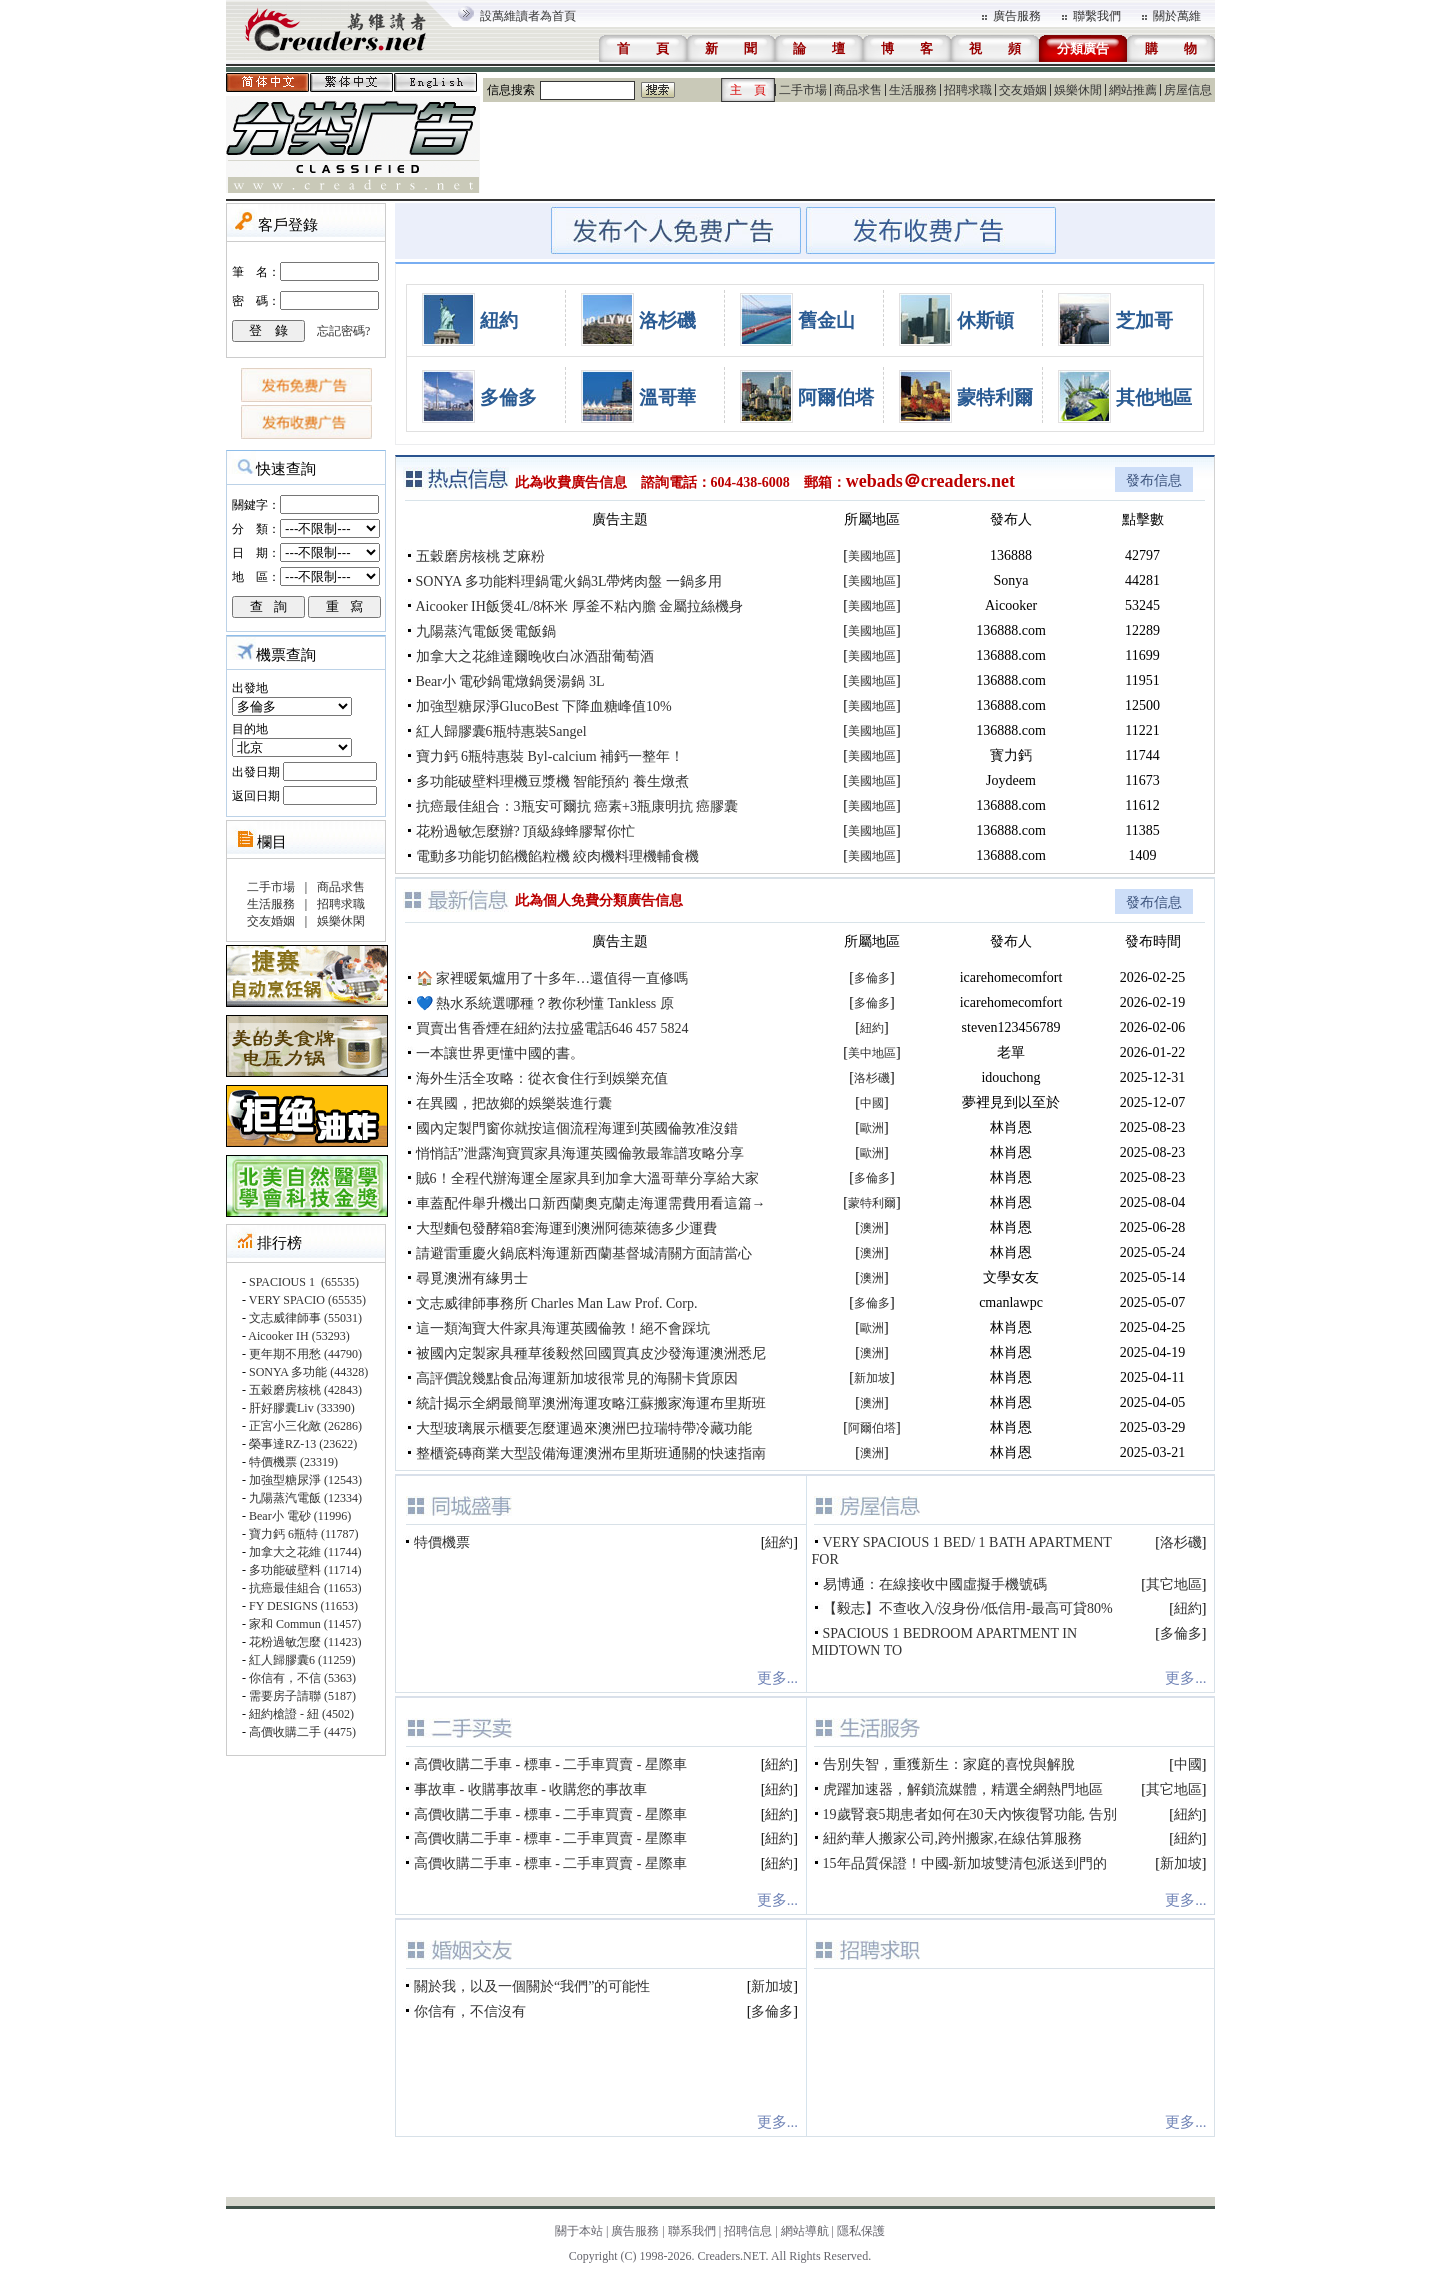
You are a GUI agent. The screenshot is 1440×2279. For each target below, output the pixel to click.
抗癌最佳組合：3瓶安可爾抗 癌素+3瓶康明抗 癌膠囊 (577, 806)
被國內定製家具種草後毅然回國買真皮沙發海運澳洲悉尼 (591, 1353)
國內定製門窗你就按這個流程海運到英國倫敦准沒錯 (577, 1128)
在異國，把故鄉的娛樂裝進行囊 (514, 1103)
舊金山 (826, 320)
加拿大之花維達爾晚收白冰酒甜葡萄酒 (535, 656)
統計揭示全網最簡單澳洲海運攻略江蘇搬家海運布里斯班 (591, 1403)
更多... (777, 1678)
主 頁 (748, 90)
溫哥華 (667, 397)
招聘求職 (968, 90)
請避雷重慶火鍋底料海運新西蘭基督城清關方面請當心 (584, 1253)
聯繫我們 (1097, 16)
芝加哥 (1144, 320)
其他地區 (1154, 397)
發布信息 (1154, 480)
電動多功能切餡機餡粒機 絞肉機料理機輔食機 (558, 856)
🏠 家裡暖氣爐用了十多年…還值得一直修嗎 (552, 978)
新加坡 (872, 1378)
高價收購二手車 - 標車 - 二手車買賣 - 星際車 (550, 1764)
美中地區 (872, 1053)
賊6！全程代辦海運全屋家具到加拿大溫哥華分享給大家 (587, 1178)
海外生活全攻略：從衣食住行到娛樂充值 (542, 1078)
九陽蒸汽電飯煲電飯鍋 (486, 631)
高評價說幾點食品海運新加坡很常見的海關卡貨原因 (577, 1378)
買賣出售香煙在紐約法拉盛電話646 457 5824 (552, 1028)
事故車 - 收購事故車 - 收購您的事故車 (530, 1789)
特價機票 (442, 1542)
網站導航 (805, 2231)
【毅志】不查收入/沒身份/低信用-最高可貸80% (968, 1608)
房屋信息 (1188, 90)
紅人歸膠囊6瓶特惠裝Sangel (501, 731)
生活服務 (913, 90)
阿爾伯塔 (836, 397)
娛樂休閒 (1078, 90)
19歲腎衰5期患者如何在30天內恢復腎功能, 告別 (970, 1814)
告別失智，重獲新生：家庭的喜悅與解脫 (949, 1764)
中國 (872, 1103)
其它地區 (1174, 1584)
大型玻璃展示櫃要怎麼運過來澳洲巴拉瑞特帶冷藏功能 (584, 1428)
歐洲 (872, 1128)
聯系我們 (692, 2231)
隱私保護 (861, 2231)
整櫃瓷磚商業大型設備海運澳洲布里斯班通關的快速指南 (591, 1453)
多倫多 (508, 397)
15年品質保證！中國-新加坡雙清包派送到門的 (965, 1863)
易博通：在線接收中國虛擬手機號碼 (935, 1584)
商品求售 (858, 90)
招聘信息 (748, 2231)
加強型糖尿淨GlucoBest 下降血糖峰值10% (544, 706)
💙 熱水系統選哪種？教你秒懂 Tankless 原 (545, 1003)
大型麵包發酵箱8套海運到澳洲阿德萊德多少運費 (566, 1228)
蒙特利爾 (995, 397)
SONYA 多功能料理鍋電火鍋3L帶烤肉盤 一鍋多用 (569, 581)
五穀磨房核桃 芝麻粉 (481, 556)
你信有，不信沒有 (470, 2011)
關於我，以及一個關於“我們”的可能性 (532, 1986)
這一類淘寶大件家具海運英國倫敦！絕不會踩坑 (563, 1328)
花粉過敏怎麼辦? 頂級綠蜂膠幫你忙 (526, 831)
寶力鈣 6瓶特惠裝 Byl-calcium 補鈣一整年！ (550, 756)
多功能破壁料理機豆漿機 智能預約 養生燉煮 (552, 781)
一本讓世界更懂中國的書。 (500, 1053)
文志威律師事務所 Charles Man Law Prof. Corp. (557, 1303)
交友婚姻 (1023, 90)
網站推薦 (1133, 90)
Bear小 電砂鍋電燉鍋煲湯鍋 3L (510, 681)
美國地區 (872, 556)
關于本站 (579, 2231)
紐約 (499, 320)
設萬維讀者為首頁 (528, 16)
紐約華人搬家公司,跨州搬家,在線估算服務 (952, 1838)
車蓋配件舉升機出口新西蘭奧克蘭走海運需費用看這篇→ (591, 1203)
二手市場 (803, 90)
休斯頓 (985, 320)
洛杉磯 (667, 320)
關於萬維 (1177, 16)
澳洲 (872, 1228)
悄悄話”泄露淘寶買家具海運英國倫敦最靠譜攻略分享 (580, 1153)
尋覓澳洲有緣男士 (472, 1278)
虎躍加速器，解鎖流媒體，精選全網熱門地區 (963, 1789)
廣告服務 (1017, 16)
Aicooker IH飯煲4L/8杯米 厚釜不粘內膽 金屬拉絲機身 (580, 606)
